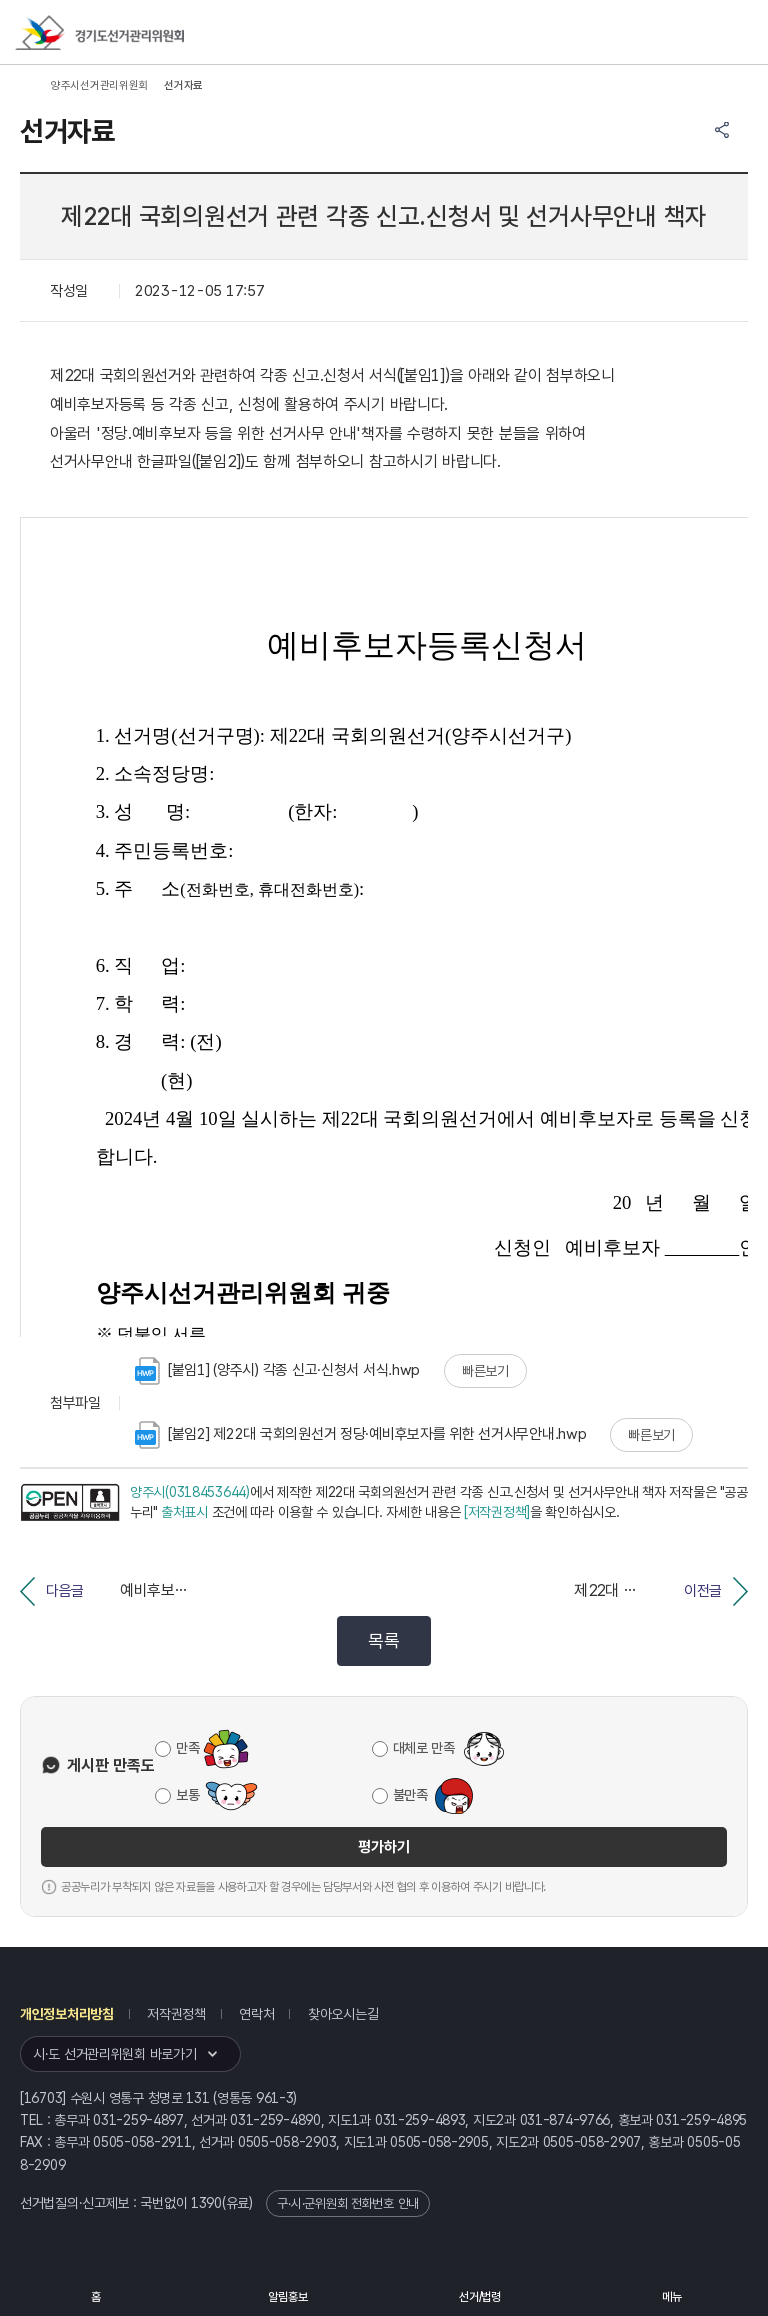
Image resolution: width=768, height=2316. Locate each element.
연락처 (256, 2014)
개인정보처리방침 (67, 2014)
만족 (187, 1748)
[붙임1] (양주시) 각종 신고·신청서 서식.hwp (277, 1371)
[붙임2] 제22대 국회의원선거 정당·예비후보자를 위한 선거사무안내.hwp (361, 1435)
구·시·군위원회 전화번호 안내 (348, 2203)
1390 (206, 2203)
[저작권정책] (497, 1512)
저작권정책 (176, 2014)
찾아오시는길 (343, 2014)
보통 (187, 1795)
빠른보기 (485, 1371)
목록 (383, 1640)
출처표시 (184, 1512)
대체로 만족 (424, 1748)
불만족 (410, 1795)
